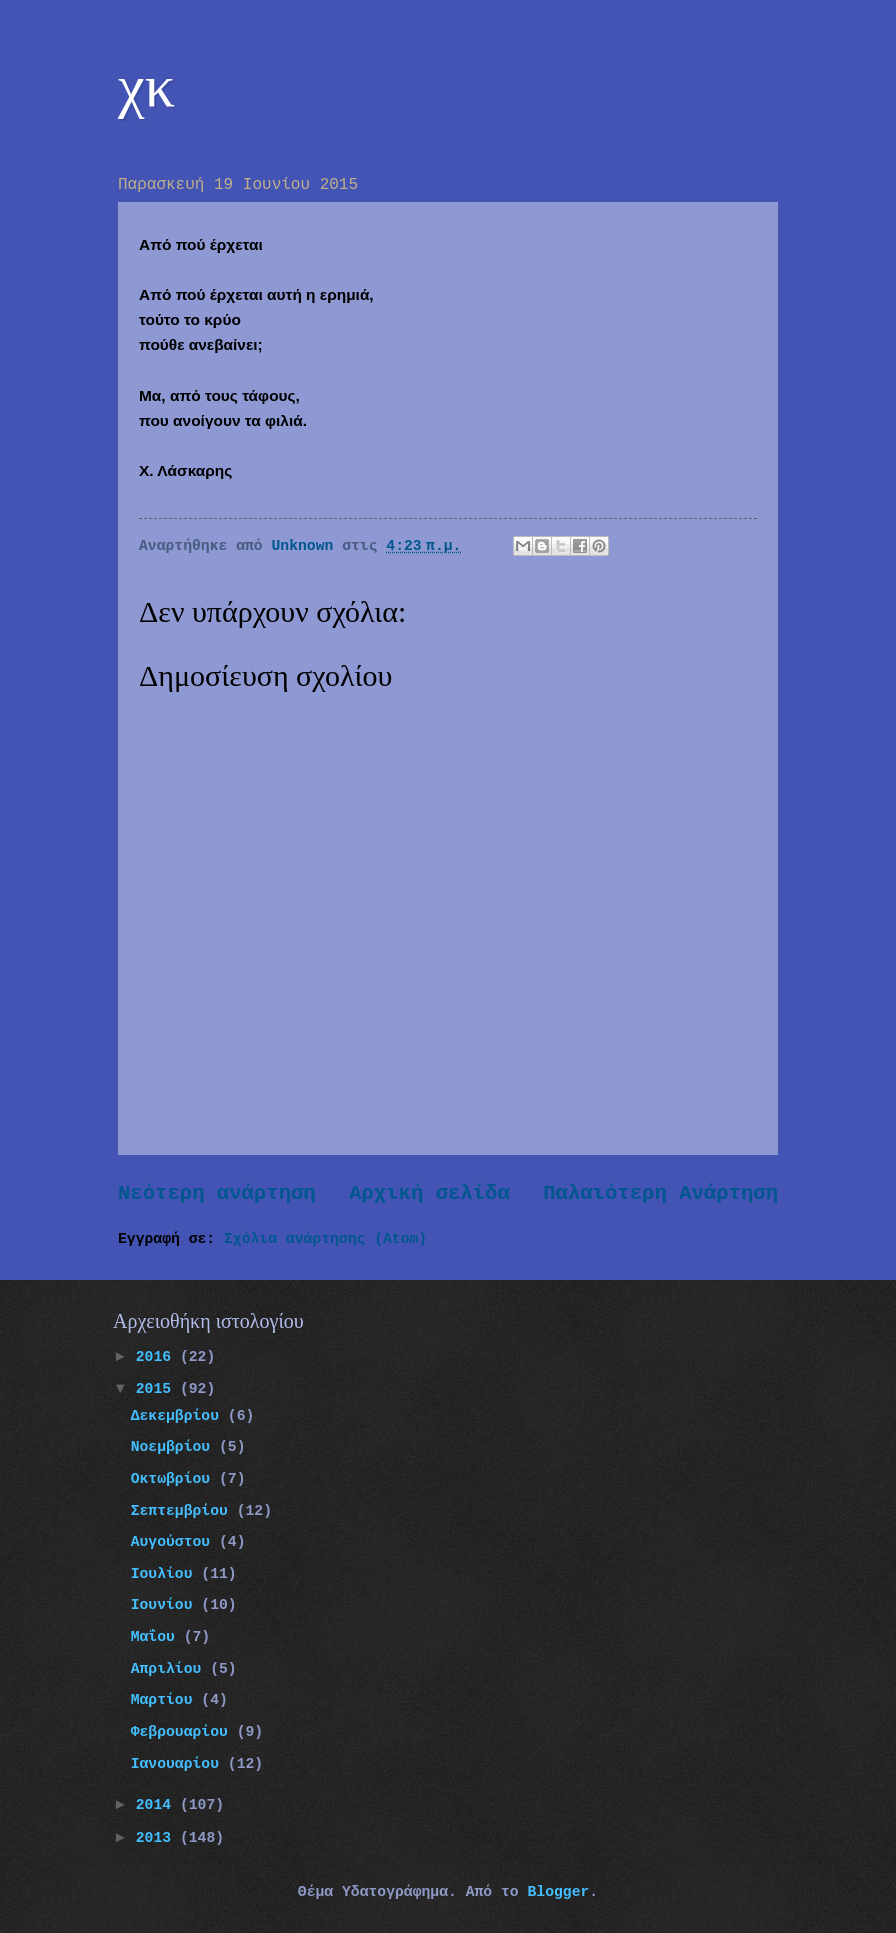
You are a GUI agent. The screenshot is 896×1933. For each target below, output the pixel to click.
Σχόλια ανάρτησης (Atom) (325, 1239)
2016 (158, 1357)
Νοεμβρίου (175, 1447)
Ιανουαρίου (179, 1764)
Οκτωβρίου (175, 1479)
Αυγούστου (175, 1542)
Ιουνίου (166, 1605)
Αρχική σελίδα (429, 1193)
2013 (158, 1838)
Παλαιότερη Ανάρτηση (660, 1193)
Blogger (558, 1892)
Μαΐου (157, 1637)
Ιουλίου (166, 1574)
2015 (158, 1389)
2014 (158, 1805)
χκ (146, 86)
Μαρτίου (166, 1700)
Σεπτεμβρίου (184, 1511)
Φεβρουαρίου (184, 1732)
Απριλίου (171, 1669)
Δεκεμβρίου (179, 1416)
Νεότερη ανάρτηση (217, 1193)
